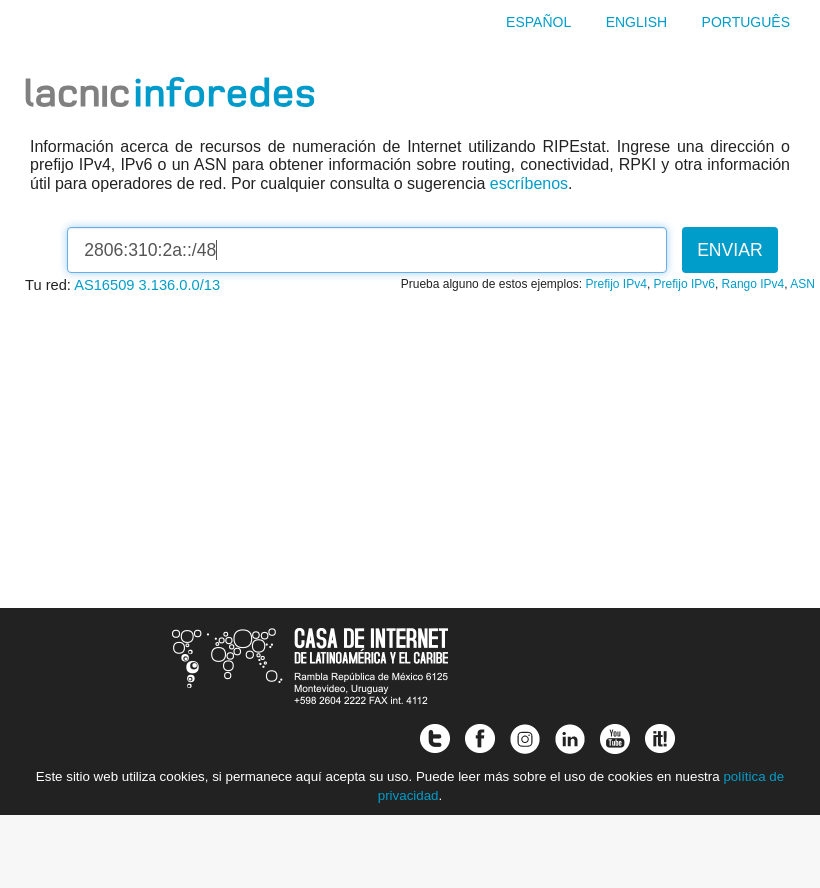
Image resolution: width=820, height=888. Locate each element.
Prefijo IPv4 (616, 284)
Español (538, 22)
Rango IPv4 (753, 284)
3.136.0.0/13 (180, 285)
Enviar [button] (730, 250)
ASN (802, 284)
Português (746, 22)
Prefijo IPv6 (684, 284)
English (636, 22)
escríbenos (529, 183)
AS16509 (104, 285)
